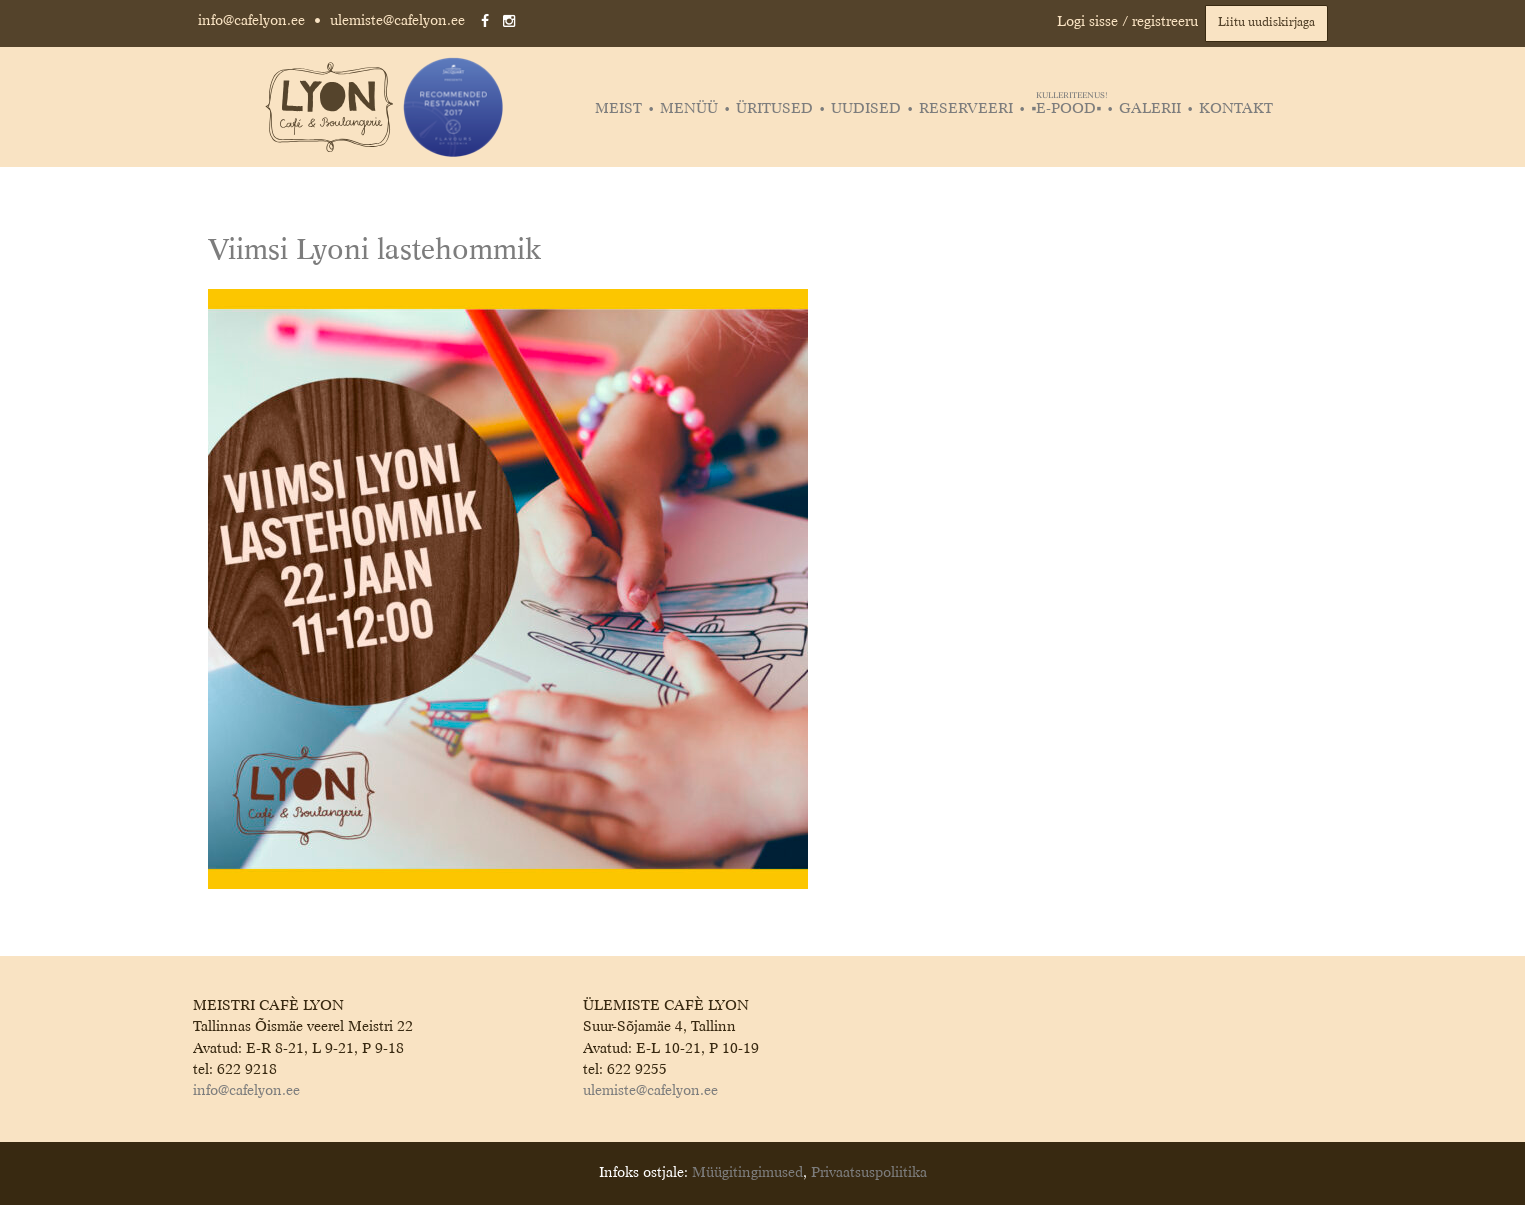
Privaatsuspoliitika (869, 1173)
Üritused (774, 109)
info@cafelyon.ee (251, 21)
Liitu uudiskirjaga (1266, 23)
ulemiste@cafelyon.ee (397, 21)
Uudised (866, 109)
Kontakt (1236, 109)
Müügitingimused (747, 1173)
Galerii (1150, 109)
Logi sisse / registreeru (1127, 22)
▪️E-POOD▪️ (1068, 109)
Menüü (689, 109)
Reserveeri (966, 109)
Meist (618, 109)
